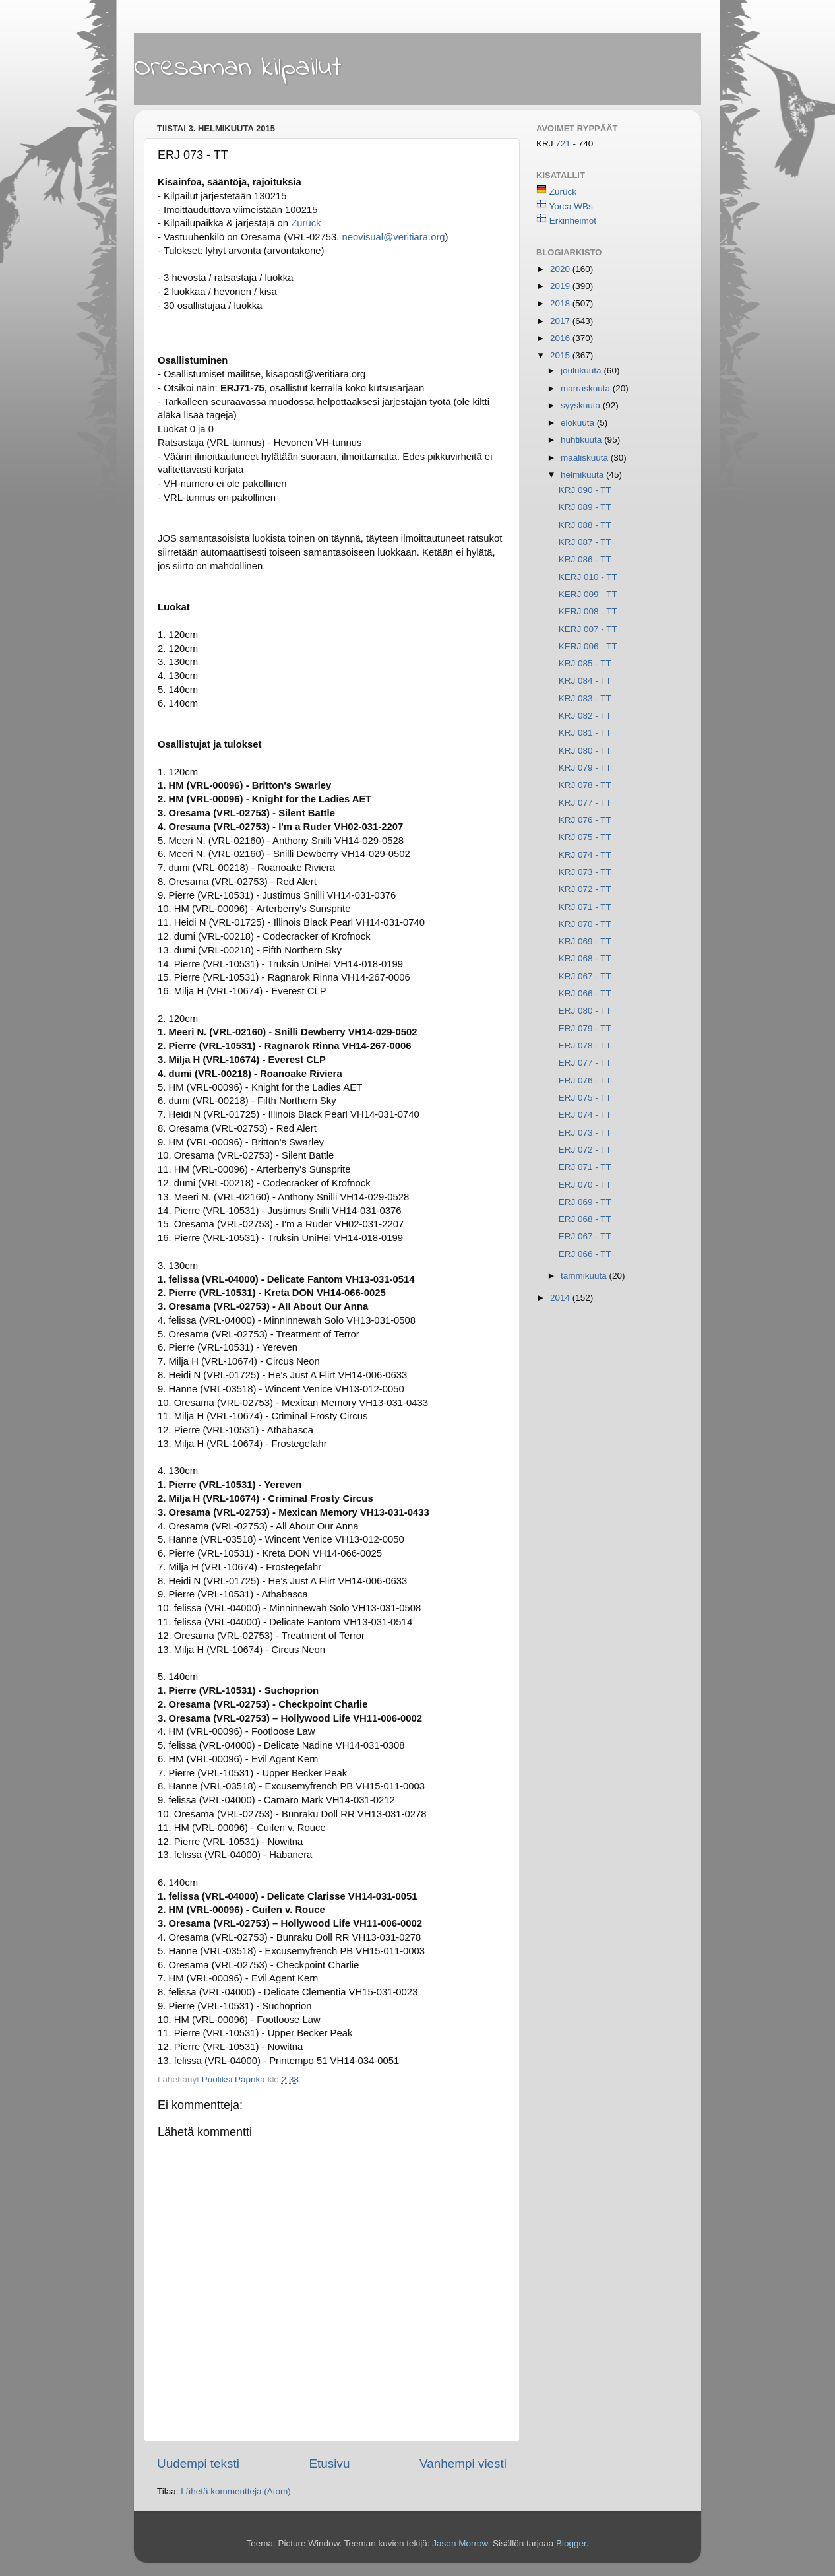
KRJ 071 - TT (585, 907)
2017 (561, 321)
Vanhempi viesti (463, 2463)
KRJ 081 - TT (585, 733)
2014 (561, 1298)
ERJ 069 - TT (585, 1202)
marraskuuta (587, 388)
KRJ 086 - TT (585, 559)
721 (563, 143)
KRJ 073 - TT (585, 872)
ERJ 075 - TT (585, 1098)
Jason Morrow (459, 2543)
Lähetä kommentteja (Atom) (236, 2491)
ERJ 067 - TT (585, 1236)
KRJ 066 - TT (585, 993)
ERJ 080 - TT (585, 1010)
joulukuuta (582, 370)
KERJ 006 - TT (588, 646)
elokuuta (579, 423)
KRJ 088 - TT (585, 525)
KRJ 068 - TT (585, 958)
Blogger (571, 2543)
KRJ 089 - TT (585, 507)
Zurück (562, 192)
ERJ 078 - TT (585, 1045)
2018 (561, 303)
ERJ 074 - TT (585, 1115)
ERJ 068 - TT (585, 1219)
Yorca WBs (571, 206)
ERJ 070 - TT (585, 1185)
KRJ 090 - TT (585, 490)
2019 (561, 286)
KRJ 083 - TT (585, 698)
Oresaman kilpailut (238, 68)
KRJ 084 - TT (585, 681)
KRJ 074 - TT (585, 855)
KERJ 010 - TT (588, 577)
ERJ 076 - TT (585, 1080)
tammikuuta (585, 1276)
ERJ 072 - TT (585, 1150)
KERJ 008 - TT (588, 611)
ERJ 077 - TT (585, 1063)
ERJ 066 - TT (585, 1254)
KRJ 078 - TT (585, 785)
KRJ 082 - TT (585, 716)
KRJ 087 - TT (585, 542)
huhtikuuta (582, 440)
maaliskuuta (586, 458)
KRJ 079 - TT (585, 768)
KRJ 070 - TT (585, 924)
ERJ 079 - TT (585, 1028)
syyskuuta (582, 405)
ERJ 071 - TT (585, 1167)
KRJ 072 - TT (585, 889)
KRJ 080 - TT (585, 751)
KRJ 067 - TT (585, 976)
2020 (561, 269)
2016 (561, 338)
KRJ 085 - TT (585, 663)
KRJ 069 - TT (585, 941)
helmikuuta (583, 475)
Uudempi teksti (198, 2463)
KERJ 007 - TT (588, 629)
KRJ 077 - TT (585, 803)
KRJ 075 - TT (585, 837)
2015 (561, 355)
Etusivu (329, 2463)
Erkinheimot (572, 221)
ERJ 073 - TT (585, 1133)
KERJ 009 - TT (588, 594)
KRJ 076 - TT (585, 820)
